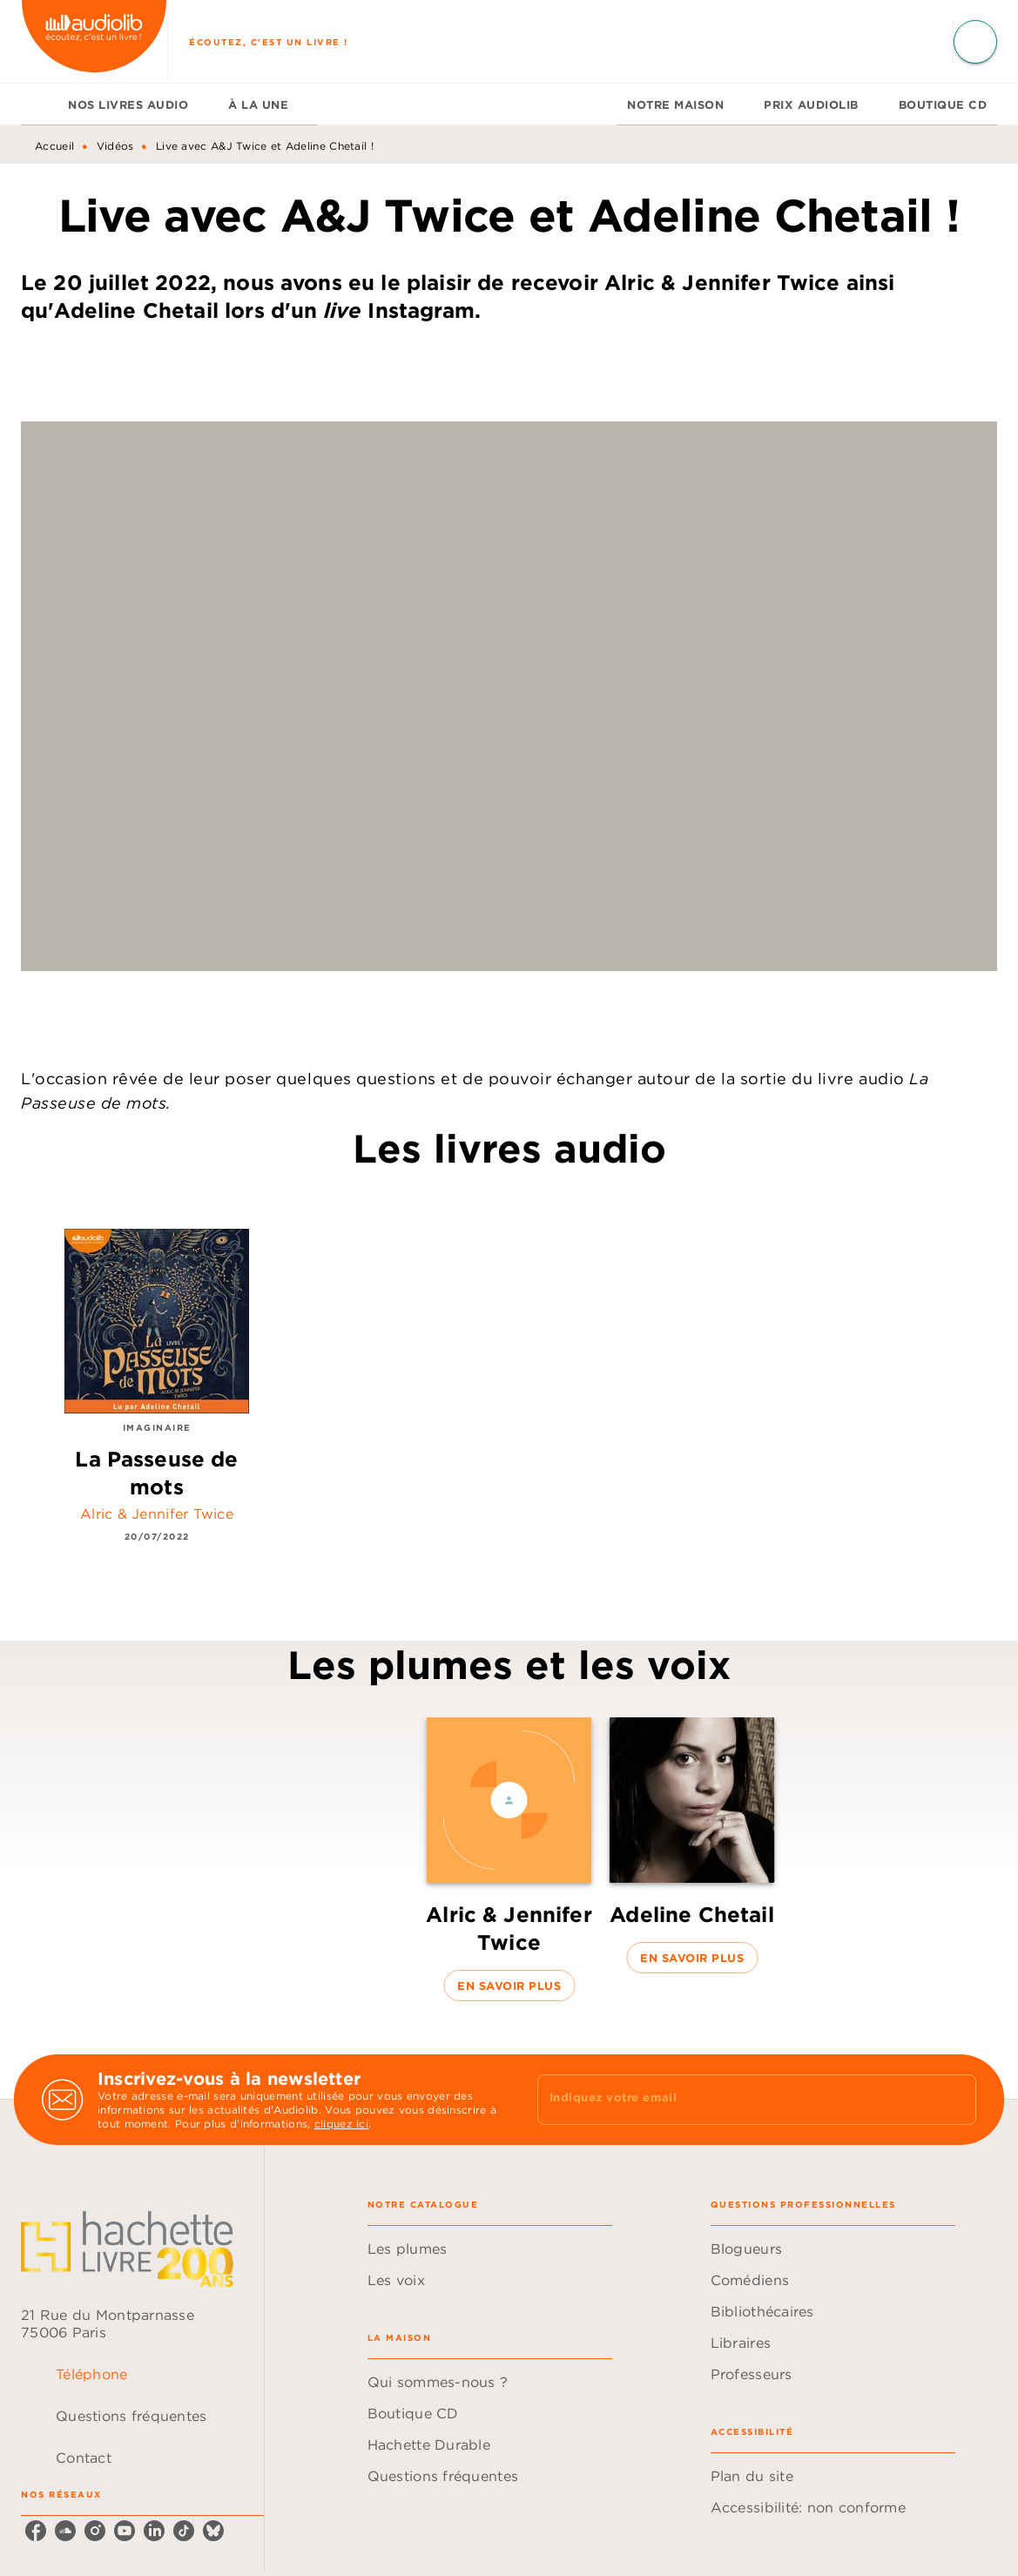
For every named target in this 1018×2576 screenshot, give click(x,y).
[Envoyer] (955, 2100)
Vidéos (115, 145)
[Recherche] (975, 42)
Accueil (54, 145)
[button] (509, 1859)
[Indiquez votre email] (735, 2099)
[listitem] (36, 2531)
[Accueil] (94, 41)
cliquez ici (341, 2123)
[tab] (39, 104)
